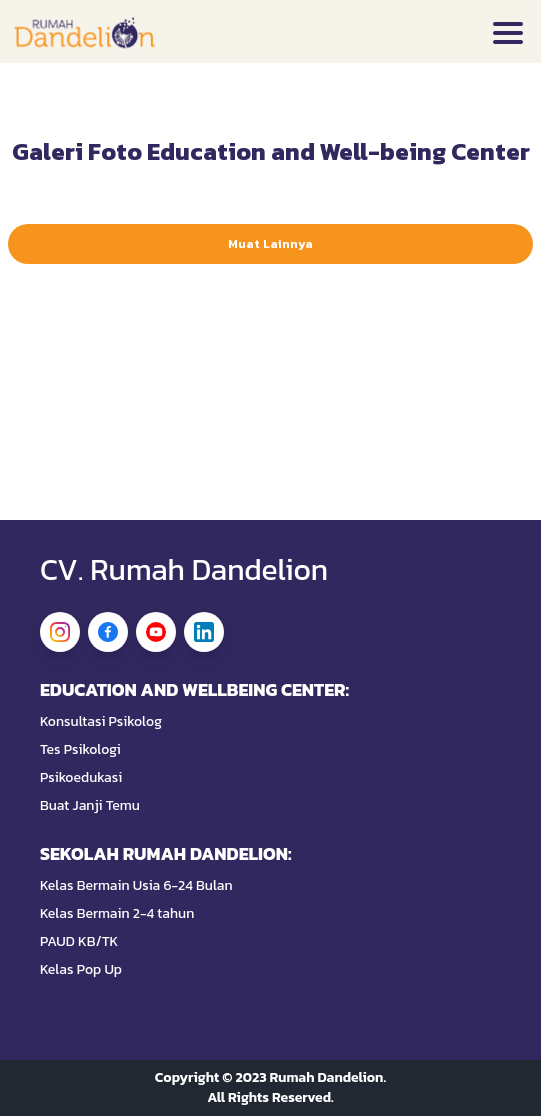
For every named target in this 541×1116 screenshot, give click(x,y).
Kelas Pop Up (81, 970)
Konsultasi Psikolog (101, 722)
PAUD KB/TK (79, 942)
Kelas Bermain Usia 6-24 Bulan (136, 886)
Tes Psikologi (80, 750)
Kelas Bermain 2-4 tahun (117, 914)
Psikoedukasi (81, 778)
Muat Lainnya (270, 244)
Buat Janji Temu (90, 806)
